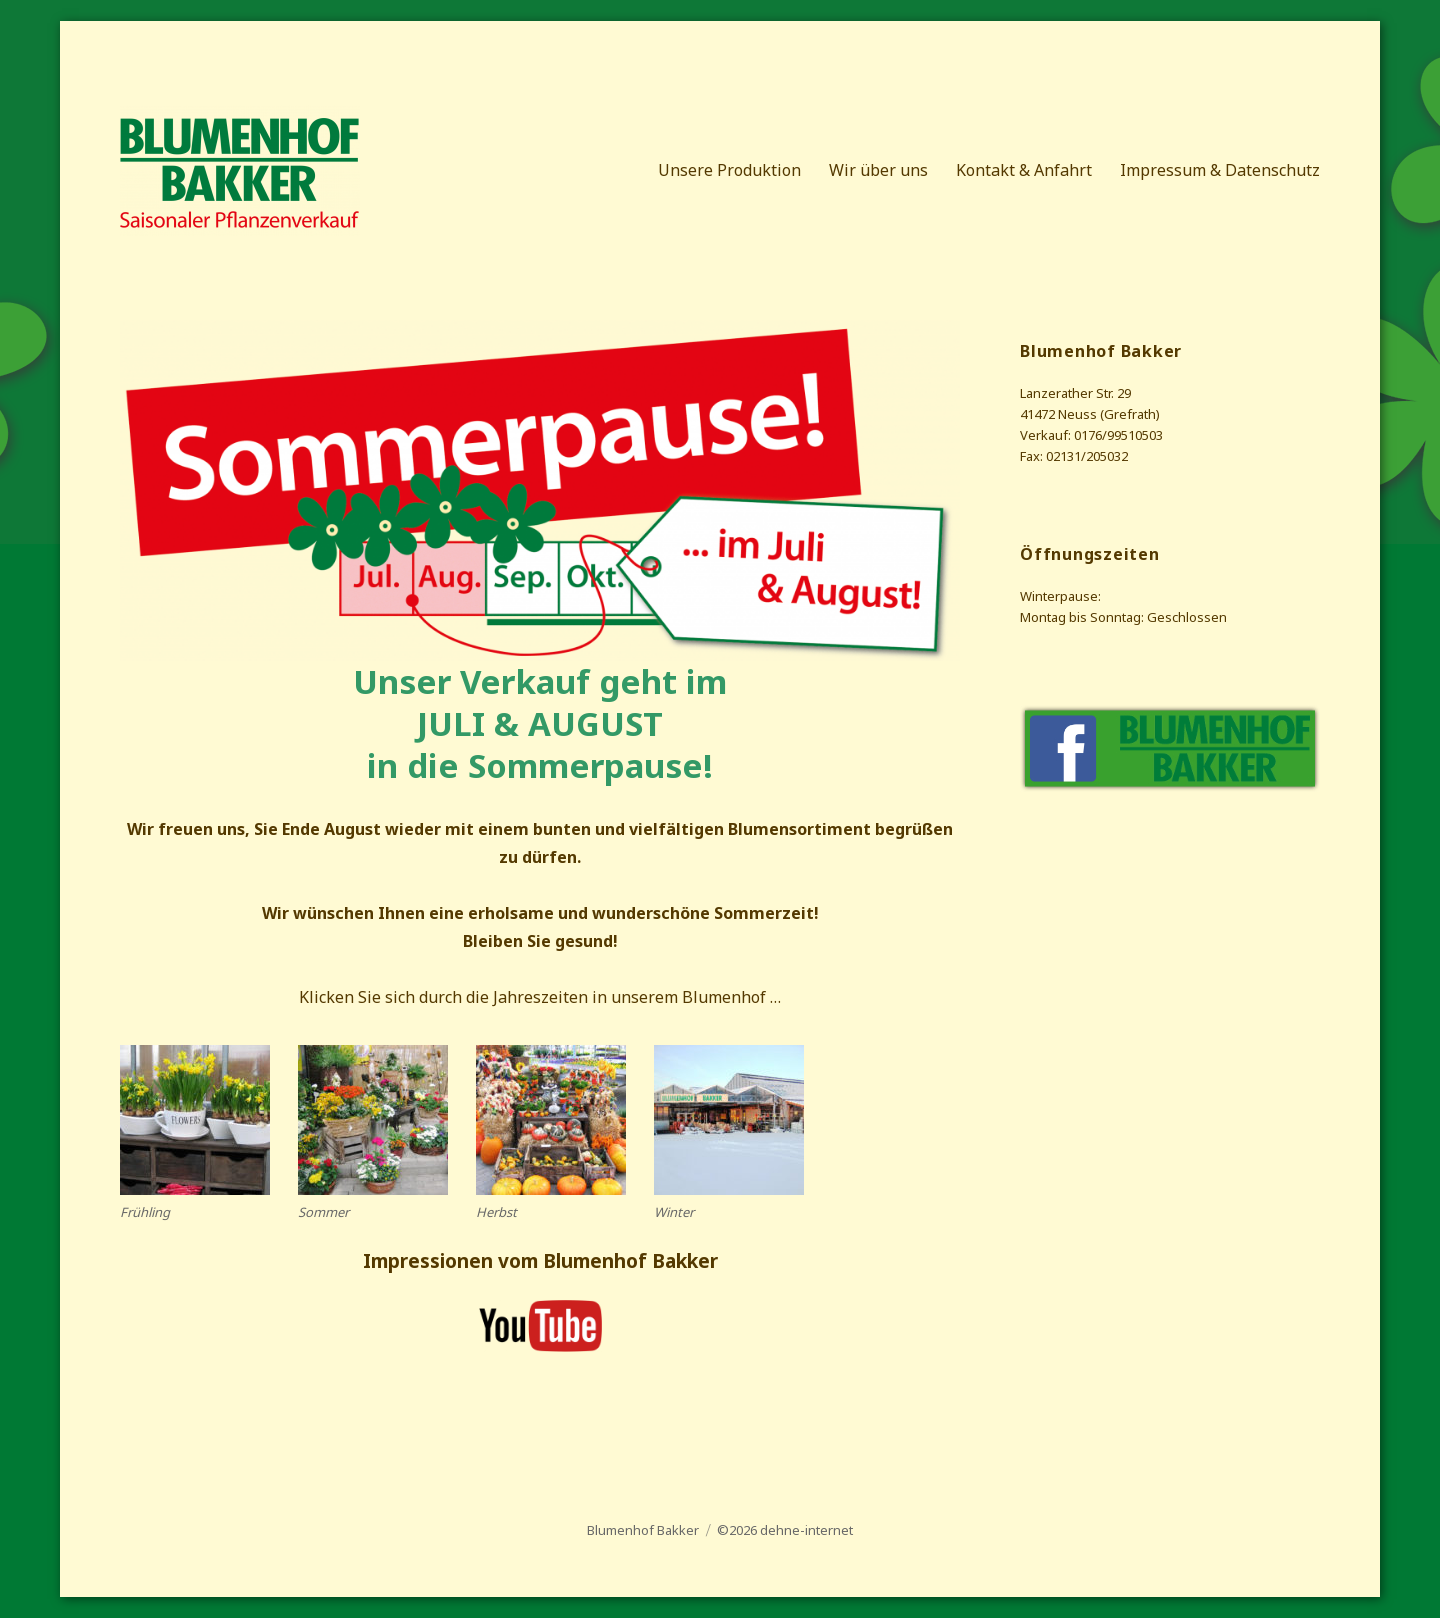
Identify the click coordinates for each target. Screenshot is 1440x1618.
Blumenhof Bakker (643, 1530)
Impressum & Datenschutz (1220, 170)
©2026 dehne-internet (785, 1530)
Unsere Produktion (729, 170)
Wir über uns (878, 170)
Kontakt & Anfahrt (1024, 170)
